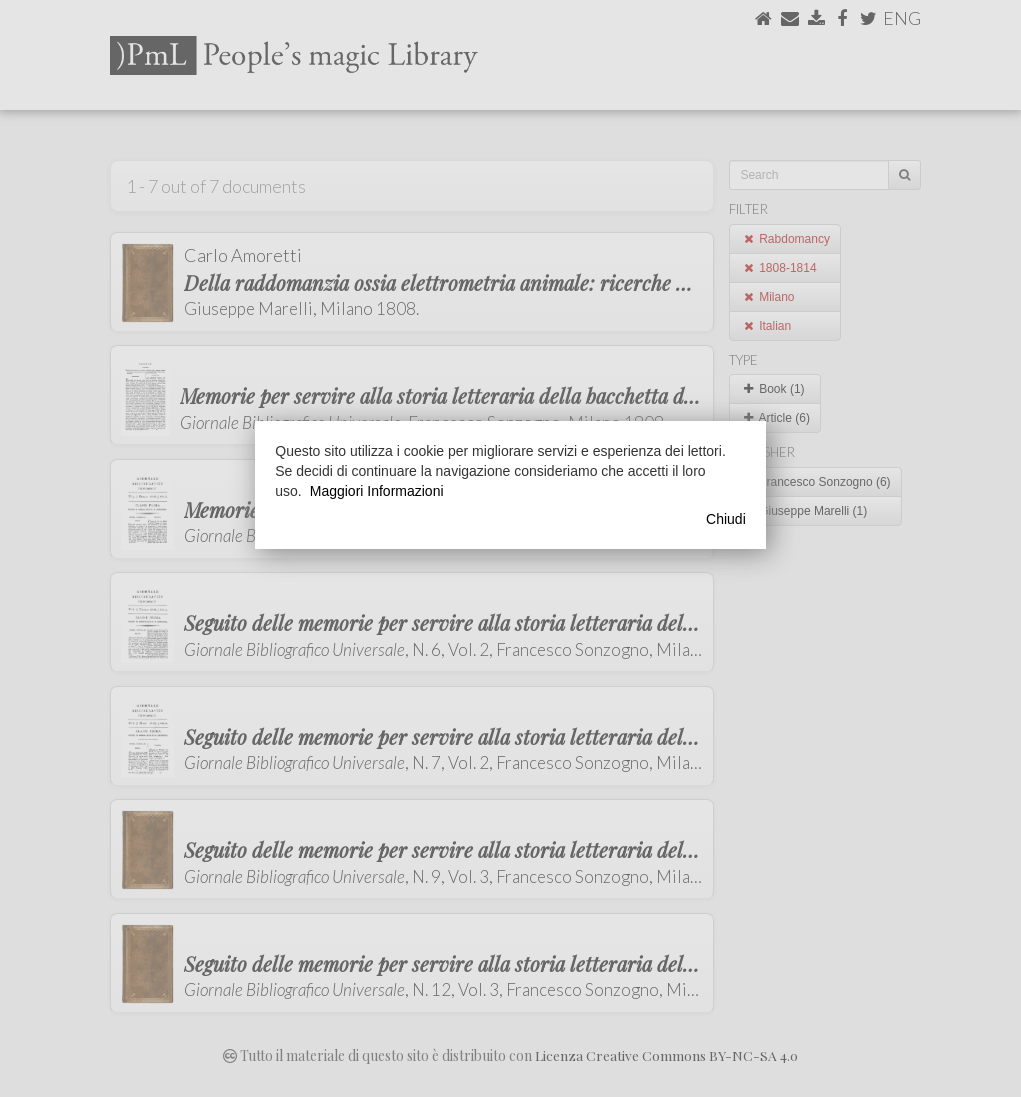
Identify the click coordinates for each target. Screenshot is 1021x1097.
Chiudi (726, 519)
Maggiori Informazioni (377, 491)
